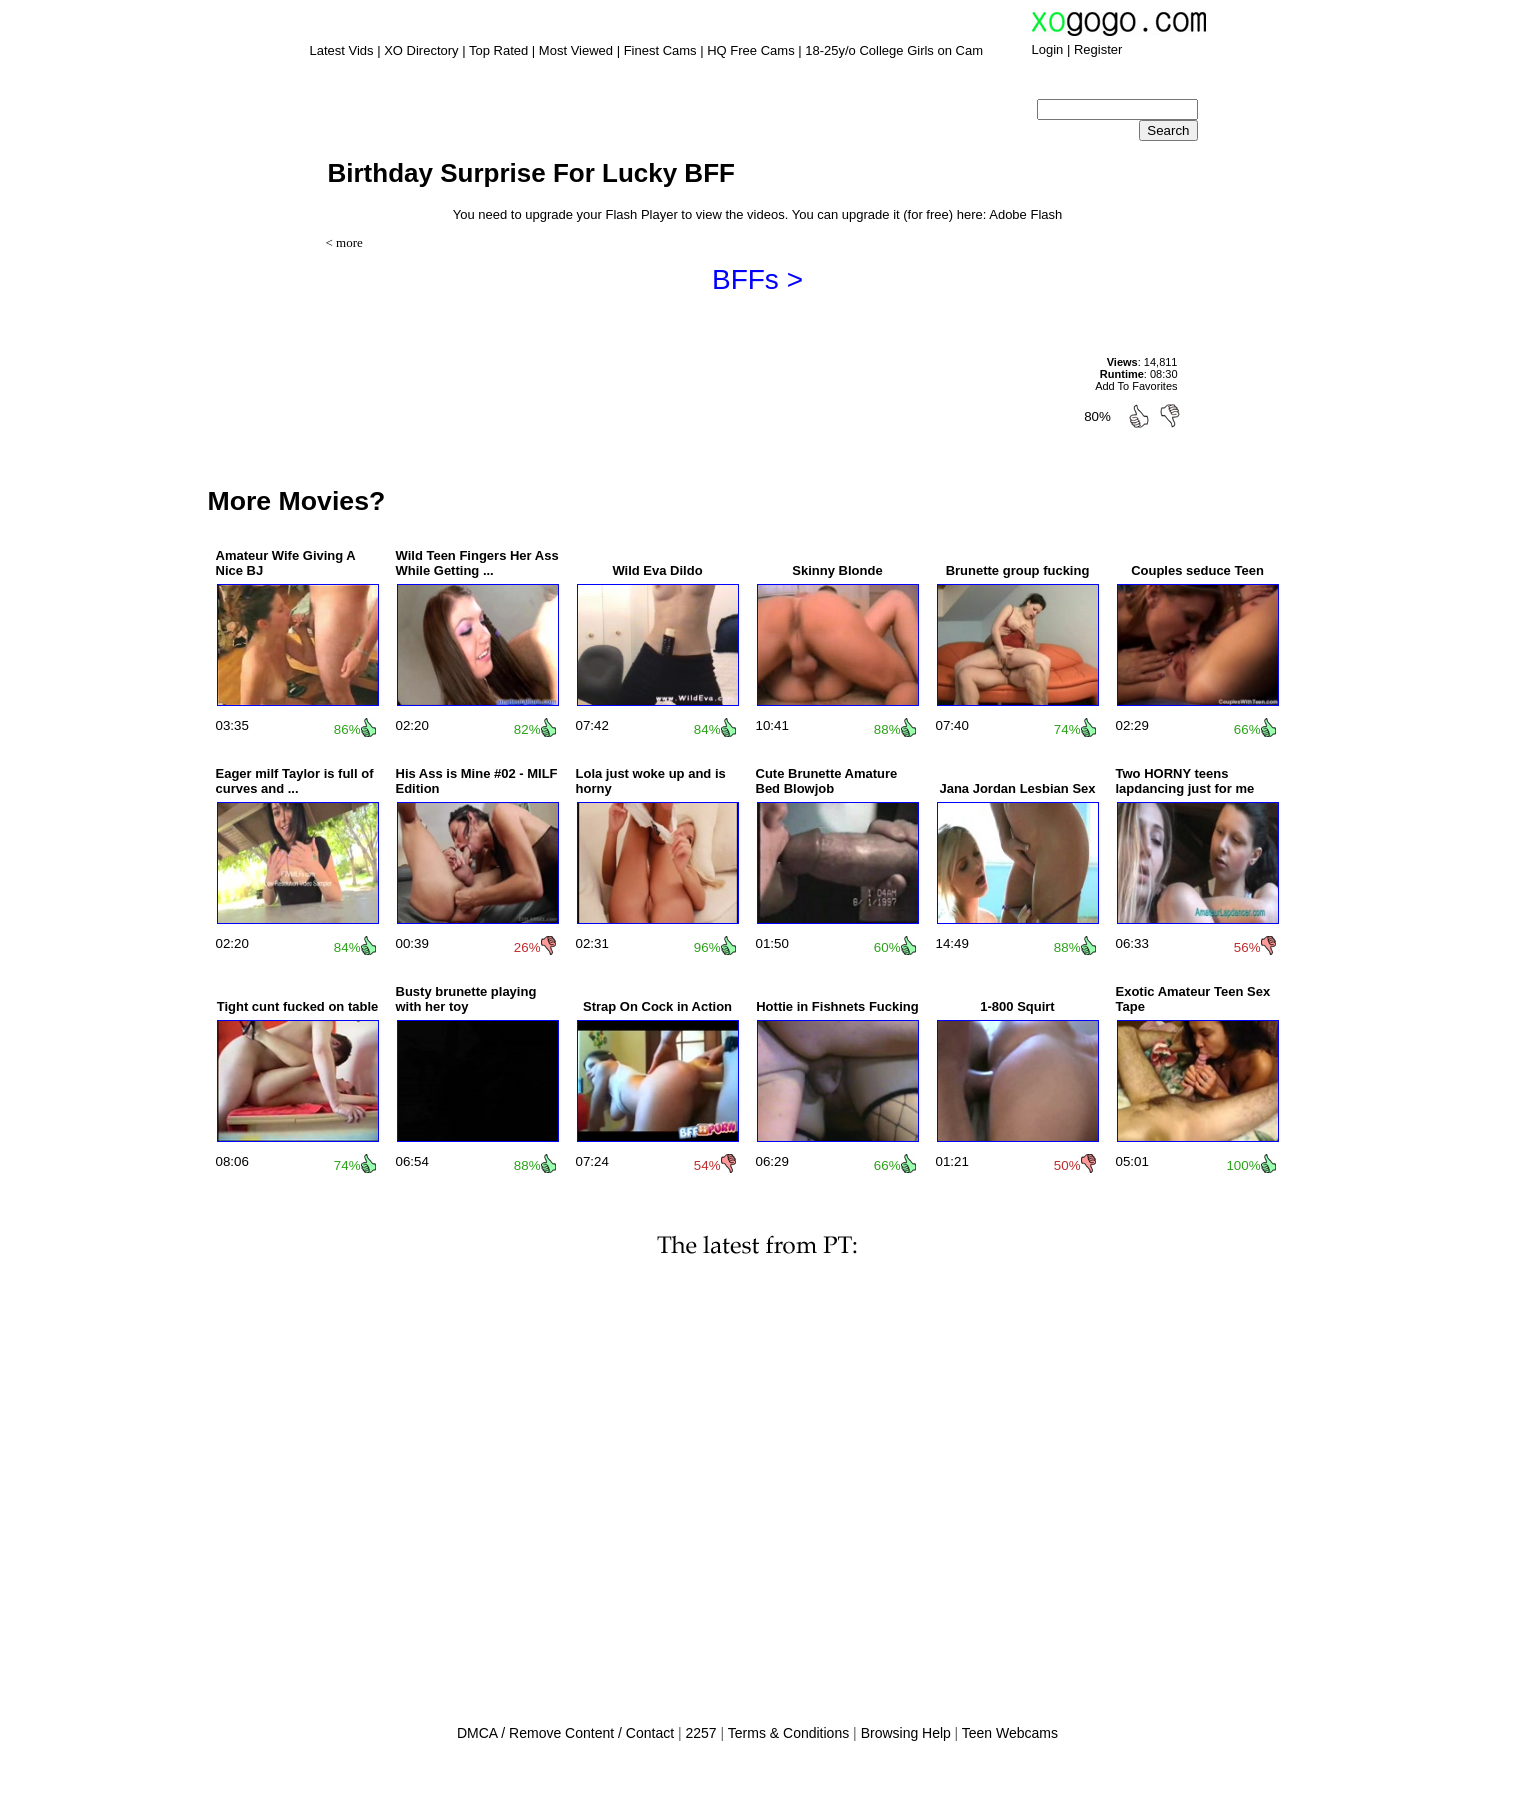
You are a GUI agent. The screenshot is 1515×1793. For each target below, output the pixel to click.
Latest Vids (342, 50)
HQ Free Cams (750, 50)
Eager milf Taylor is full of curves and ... (295, 781)
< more (344, 242)
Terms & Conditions (788, 1733)
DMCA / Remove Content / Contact (565, 1733)
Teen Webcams (1010, 1733)
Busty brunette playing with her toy (466, 999)
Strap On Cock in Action (657, 1006)
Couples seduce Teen (1197, 570)
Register (1098, 49)
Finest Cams (660, 50)
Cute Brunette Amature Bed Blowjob (827, 781)
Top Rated (498, 50)
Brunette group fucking (1018, 570)
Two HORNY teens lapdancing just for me (1185, 781)
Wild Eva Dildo (657, 570)
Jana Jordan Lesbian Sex (1017, 788)
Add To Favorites (1136, 386)
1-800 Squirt (1017, 1006)
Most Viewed (576, 50)
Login (1048, 49)
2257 (700, 1733)
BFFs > (757, 279)
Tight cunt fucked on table (298, 1006)
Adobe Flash (1025, 214)
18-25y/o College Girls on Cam (894, 50)
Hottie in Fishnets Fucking (837, 1006)
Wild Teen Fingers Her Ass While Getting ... (477, 563)
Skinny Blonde (837, 570)
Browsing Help (906, 1733)
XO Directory (421, 50)
